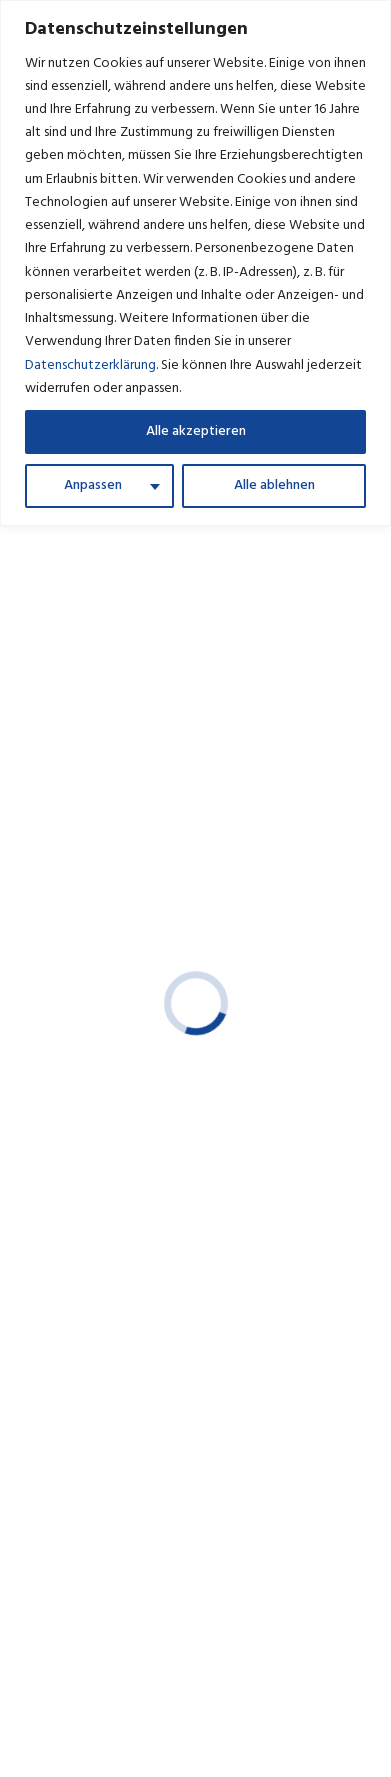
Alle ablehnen (274, 485)
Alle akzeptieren (196, 431)
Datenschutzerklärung (90, 365)
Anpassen (93, 485)
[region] (195, 263)
